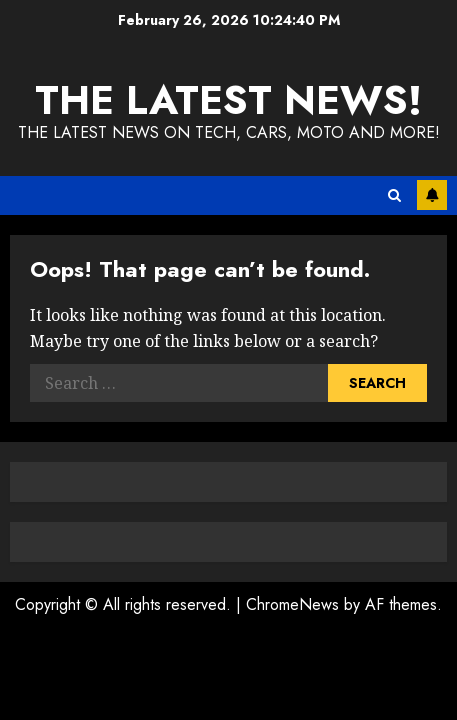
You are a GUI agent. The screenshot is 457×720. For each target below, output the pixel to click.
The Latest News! (228, 100)
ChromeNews (292, 604)
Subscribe (432, 195)
